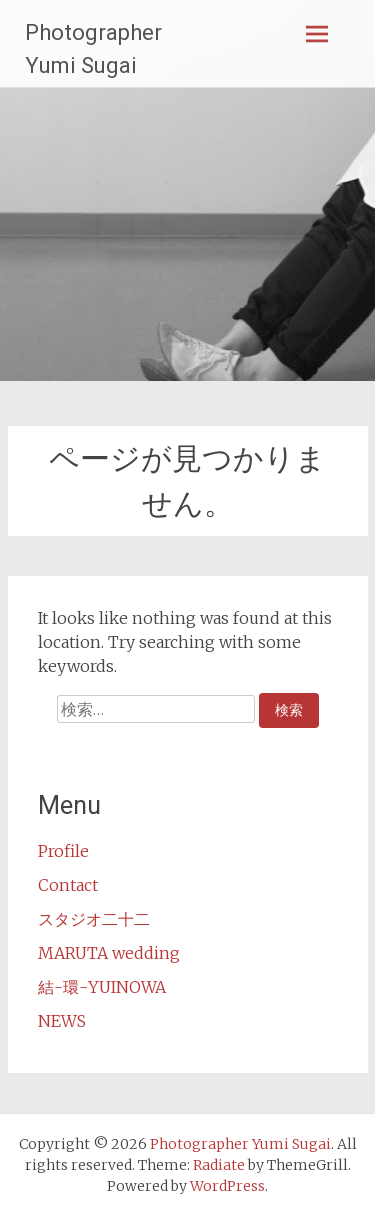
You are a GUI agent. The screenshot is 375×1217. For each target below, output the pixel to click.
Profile (63, 851)
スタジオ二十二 (94, 919)
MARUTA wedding (109, 953)
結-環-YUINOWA (102, 987)
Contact (68, 885)
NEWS (62, 1021)
